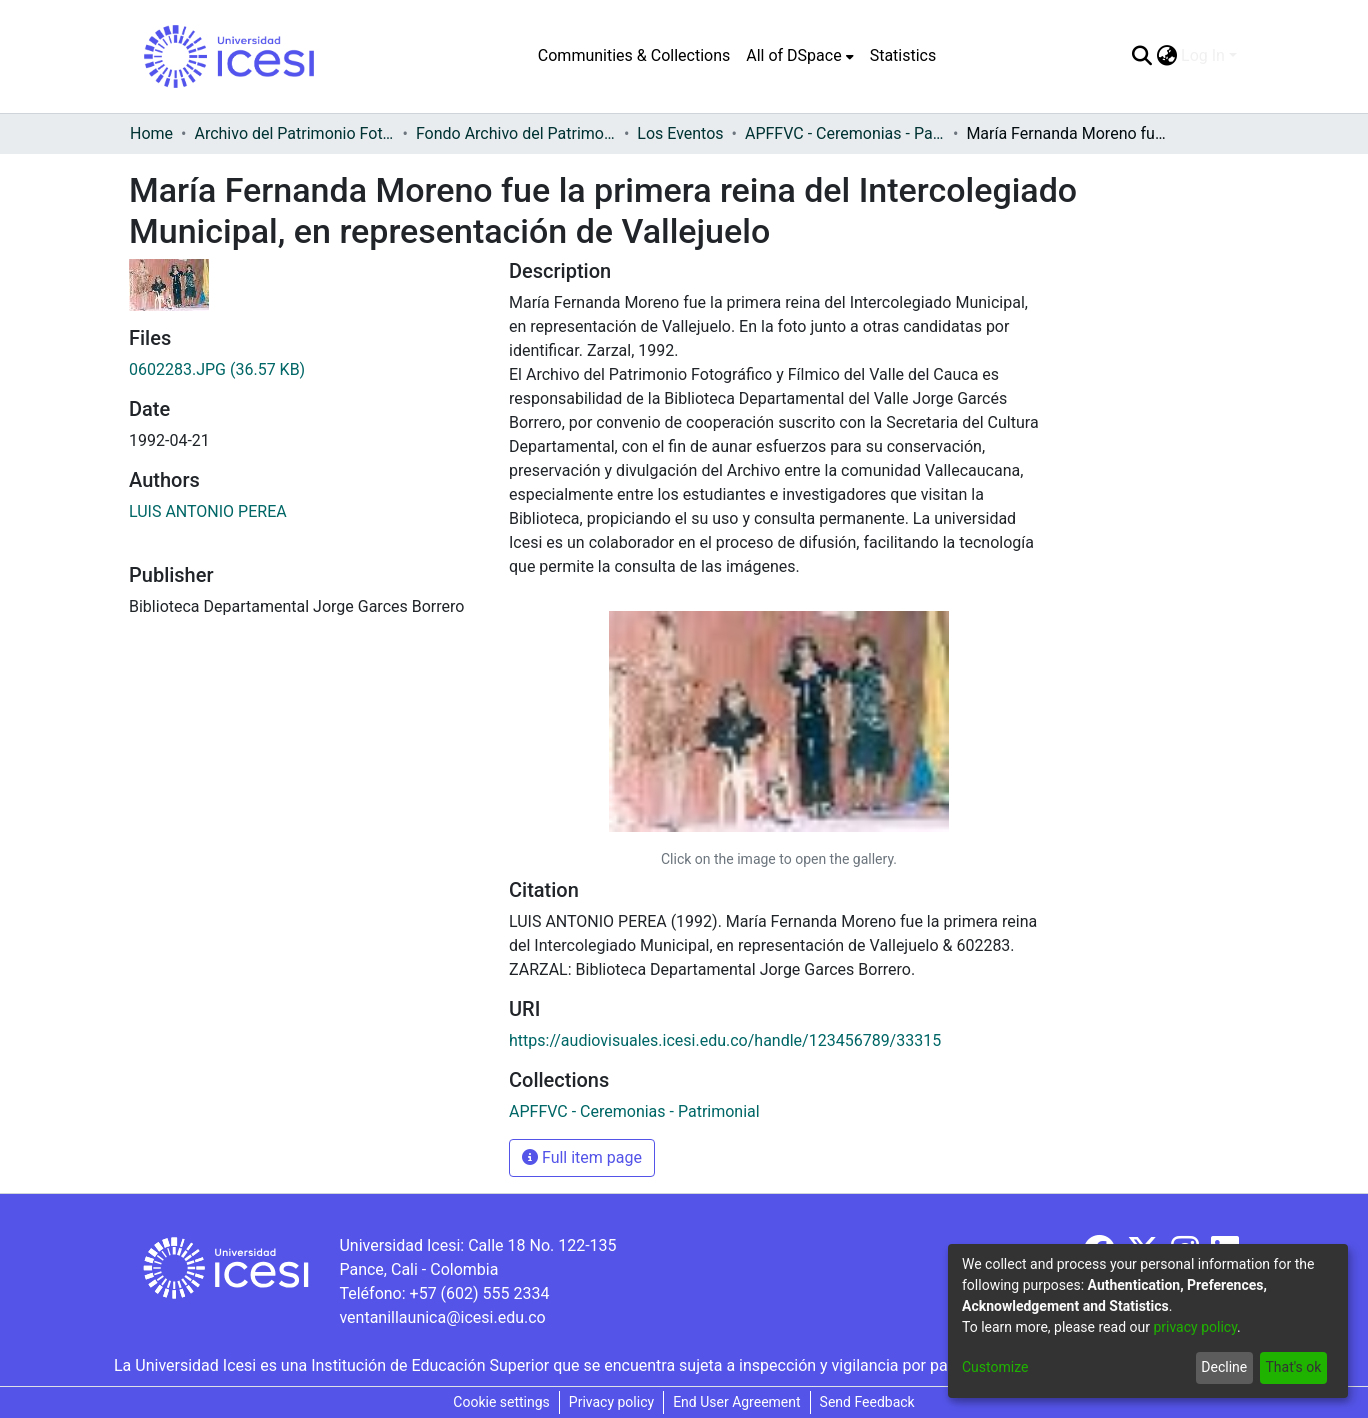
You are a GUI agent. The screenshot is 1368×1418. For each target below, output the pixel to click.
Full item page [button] (582, 1157)
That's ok (1293, 1367)
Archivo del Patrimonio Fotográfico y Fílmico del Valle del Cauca (294, 133)
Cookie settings (501, 1402)
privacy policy (1195, 1327)
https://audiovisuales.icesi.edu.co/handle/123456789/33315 (725, 1040)
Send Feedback (867, 1402)
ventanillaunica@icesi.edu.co (442, 1317)
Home (151, 133)
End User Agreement (736, 1402)
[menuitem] (799, 56)
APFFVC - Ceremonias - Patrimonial (845, 133)
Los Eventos (680, 133)
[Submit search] (1141, 56)
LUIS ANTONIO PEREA (208, 511)
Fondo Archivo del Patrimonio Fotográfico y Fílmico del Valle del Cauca (516, 133)
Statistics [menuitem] (903, 55)
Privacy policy (611, 1402)
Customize (995, 1367)
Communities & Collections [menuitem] (634, 55)
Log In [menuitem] (1203, 55)
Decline (1224, 1367)
